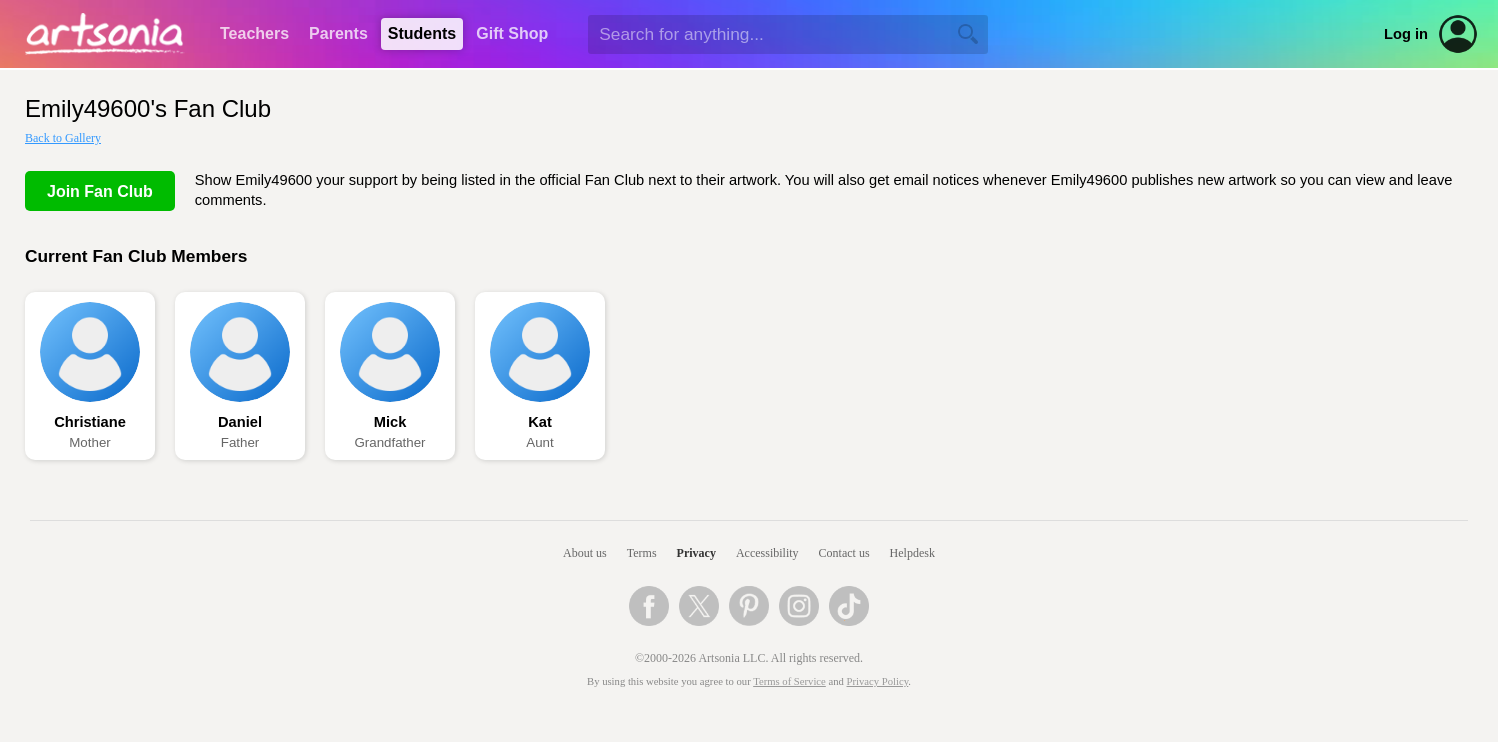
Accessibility (767, 553)
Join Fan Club (100, 191)
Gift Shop (512, 33)
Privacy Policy (878, 681)
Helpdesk (912, 553)
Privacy (696, 553)
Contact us (844, 553)
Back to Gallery (63, 138)
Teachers (254, 33)
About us (585, 553)
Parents (338, 33)
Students (422, 33)
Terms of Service (789, 681)
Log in (1406, 34)
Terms (642, 553)
